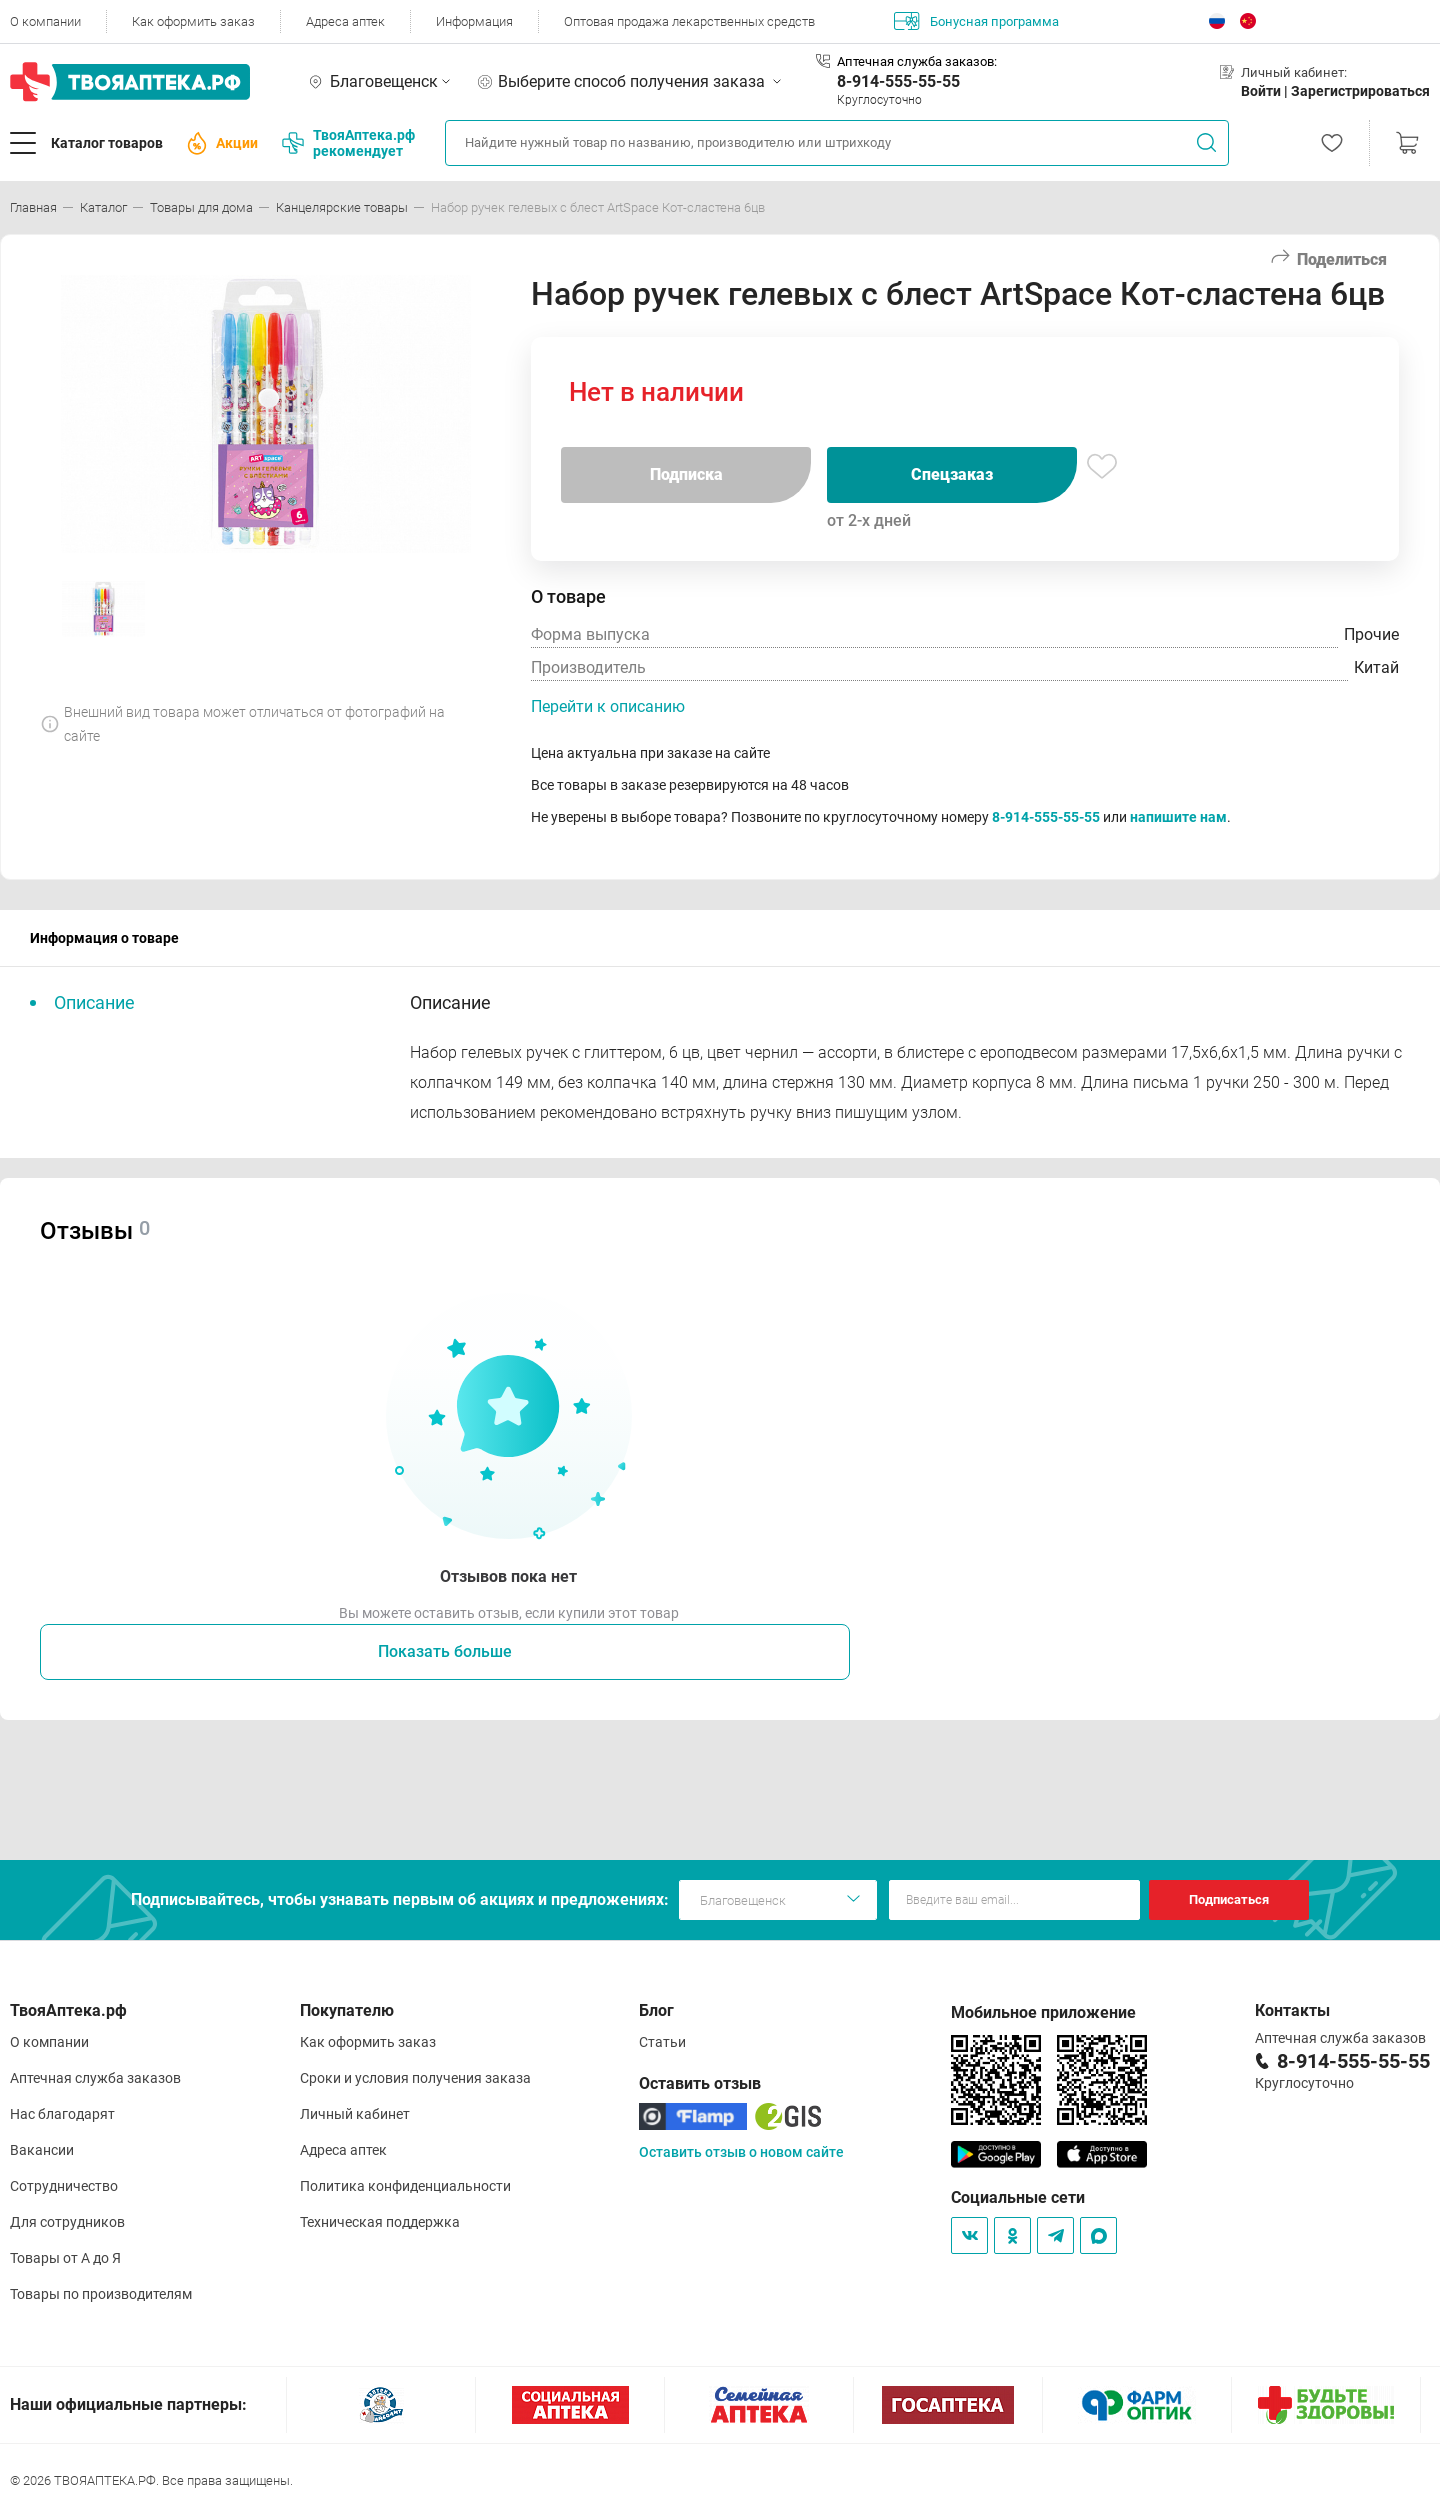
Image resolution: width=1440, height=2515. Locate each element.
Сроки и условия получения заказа (415, 2078)
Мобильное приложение (1043, 2012)
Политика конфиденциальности (405, 2186)
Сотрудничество (64, 2186)
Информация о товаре (104, 938)
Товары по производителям (101, 2294)
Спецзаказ (952, 474)
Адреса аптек (345, 21)
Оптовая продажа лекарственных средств (689, 21)
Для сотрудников (67, 2222)
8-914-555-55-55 (898, 81)
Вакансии (42, 2150)
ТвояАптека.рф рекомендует (348, 143)
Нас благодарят (62, 2114)
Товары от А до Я (65, 2258)
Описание (94, 1002)
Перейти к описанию (608, 706)
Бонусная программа (976, 21)
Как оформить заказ (193, 21)
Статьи (662, 2042)
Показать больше (445, 1651)
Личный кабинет (355, 2114)
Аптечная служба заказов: (917, 61)
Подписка (686, 474)
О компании (45, 21)
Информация (474, 21)
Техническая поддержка (380, 2222)
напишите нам (1178, 817)
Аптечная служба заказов (95, 2078)
